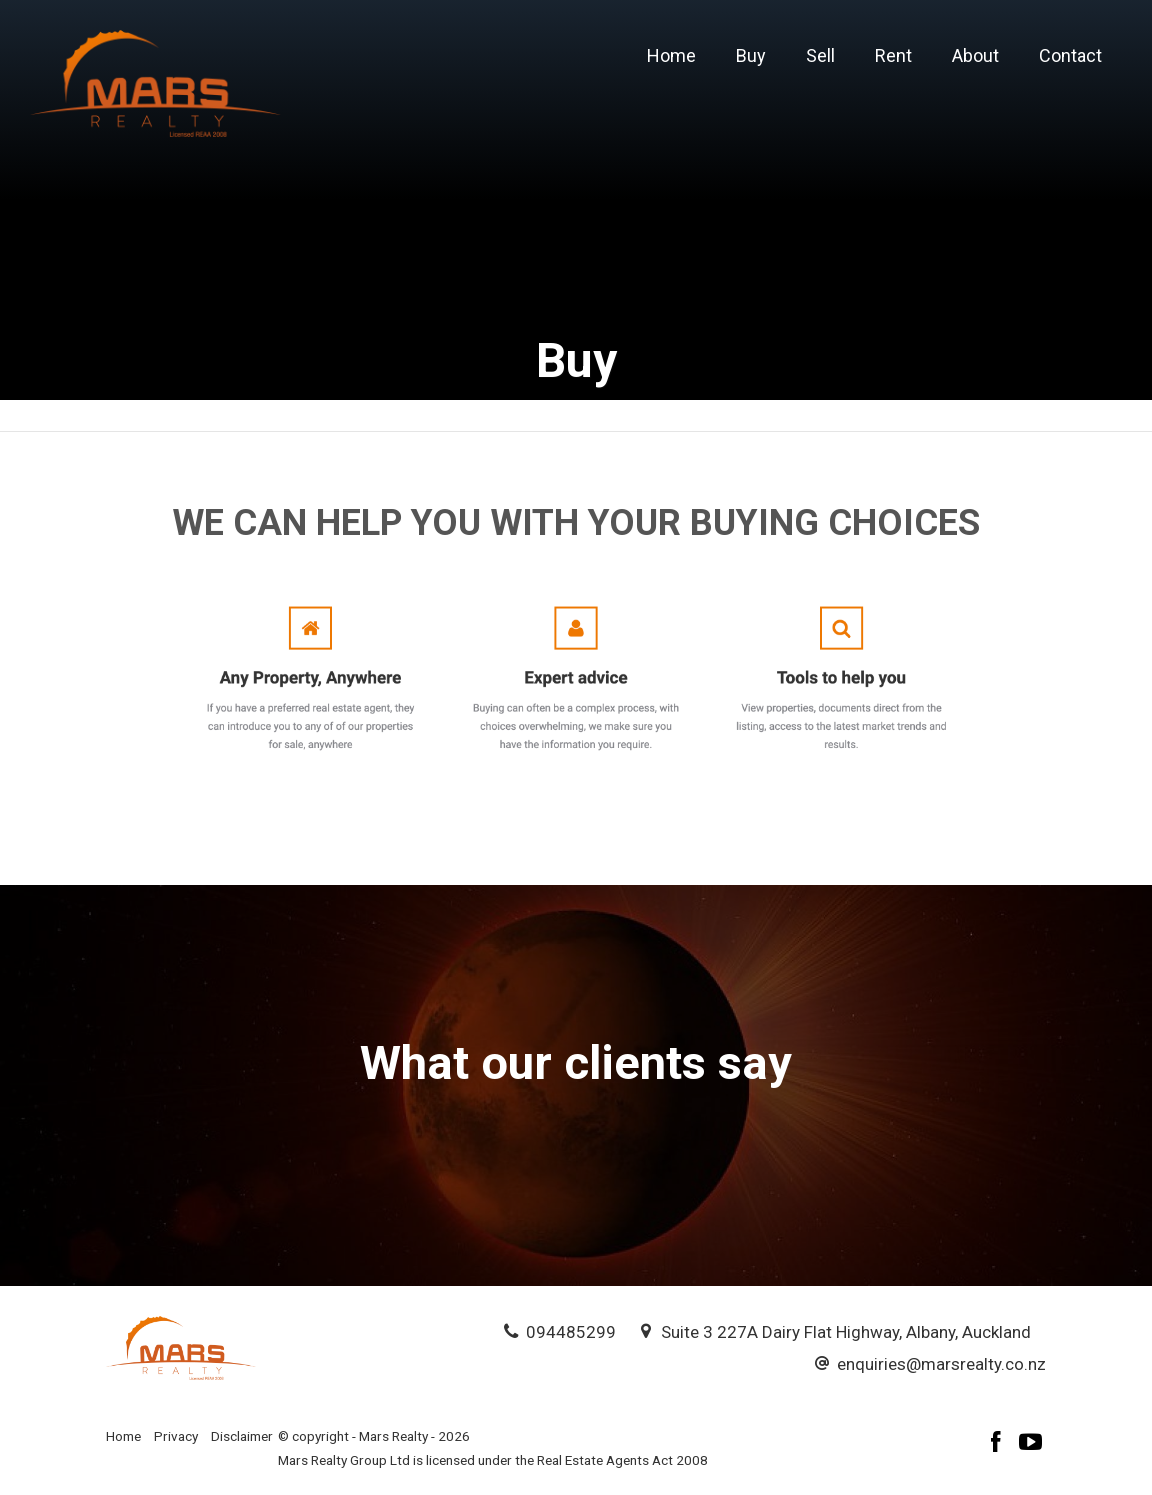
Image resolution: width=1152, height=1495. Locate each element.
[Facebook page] (999, 1444)
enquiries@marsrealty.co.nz (941, 1364)
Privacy (176, 1436)
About (975, 55)
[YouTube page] (1031, 1444)
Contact (1070, 55)
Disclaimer (242, 1436)
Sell (820, 55)
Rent (893, 55)
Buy (751, 55)
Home (671, 55)
